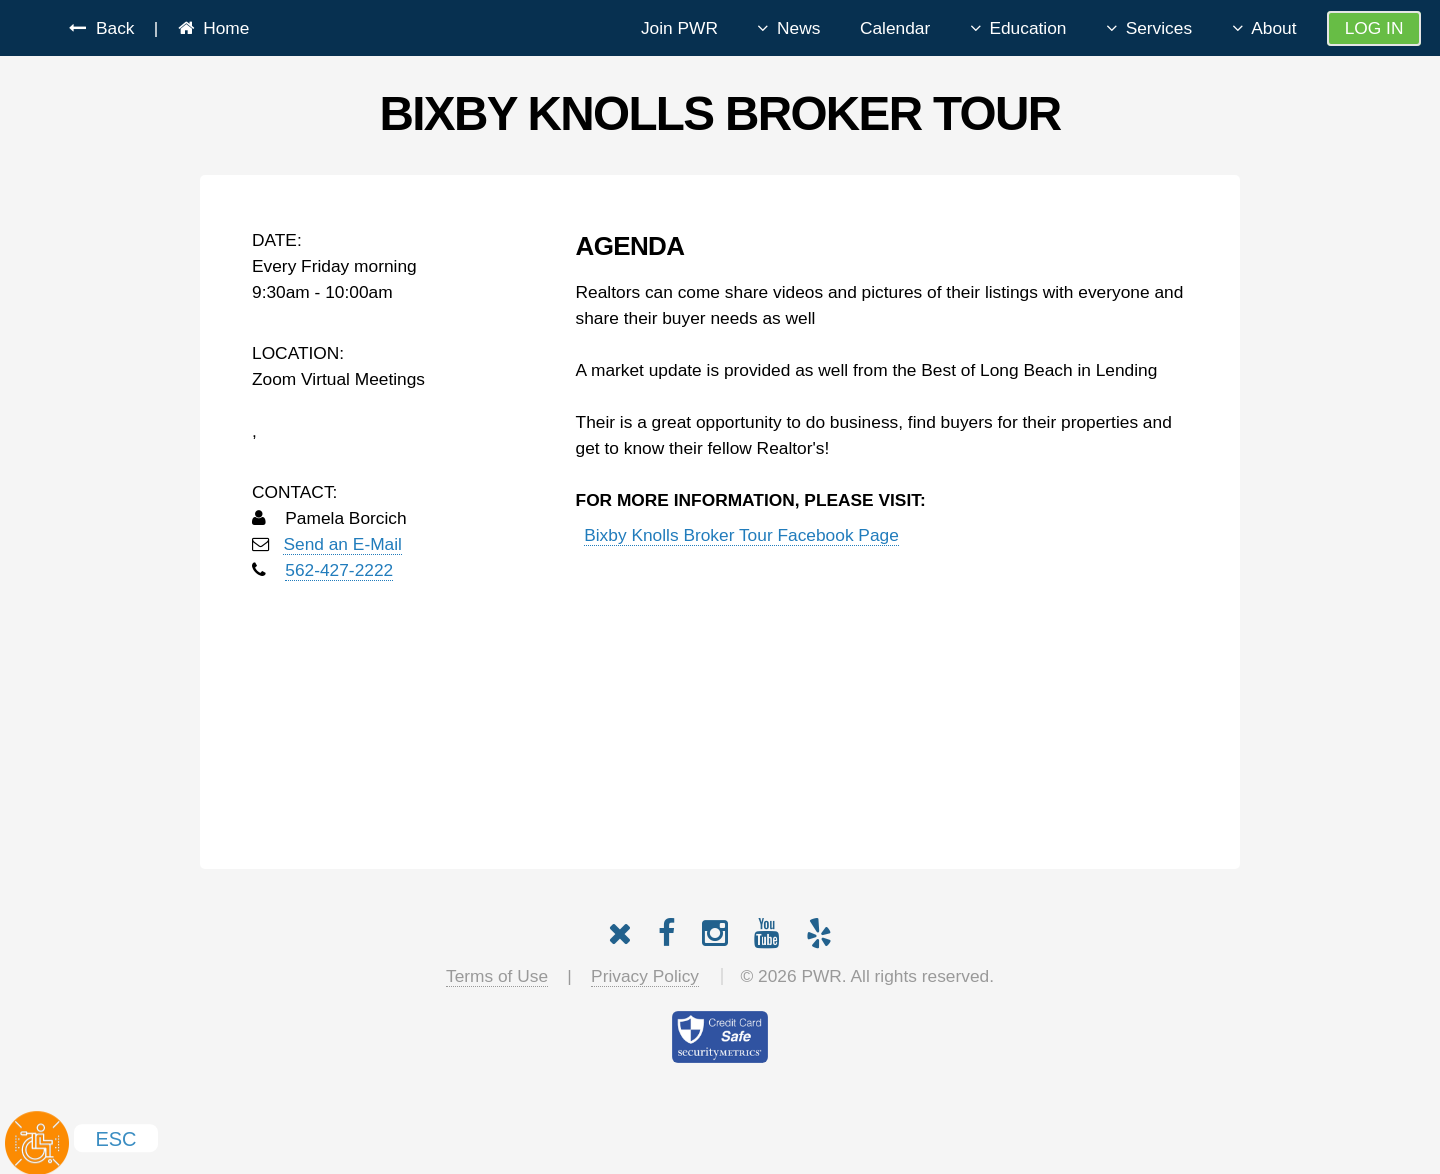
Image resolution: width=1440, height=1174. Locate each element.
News (798, 28)
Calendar (895, 28)
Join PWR (679, 28)
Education (1027, 28)
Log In (1374, 28)
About (1273, 28)
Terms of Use (497, 976)
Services (1159, 28)
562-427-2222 (339, 570)
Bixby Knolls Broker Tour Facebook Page (741, 535)
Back (110, 28)
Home (222, 28)
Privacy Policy (645, 976)
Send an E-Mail (342, 544)
